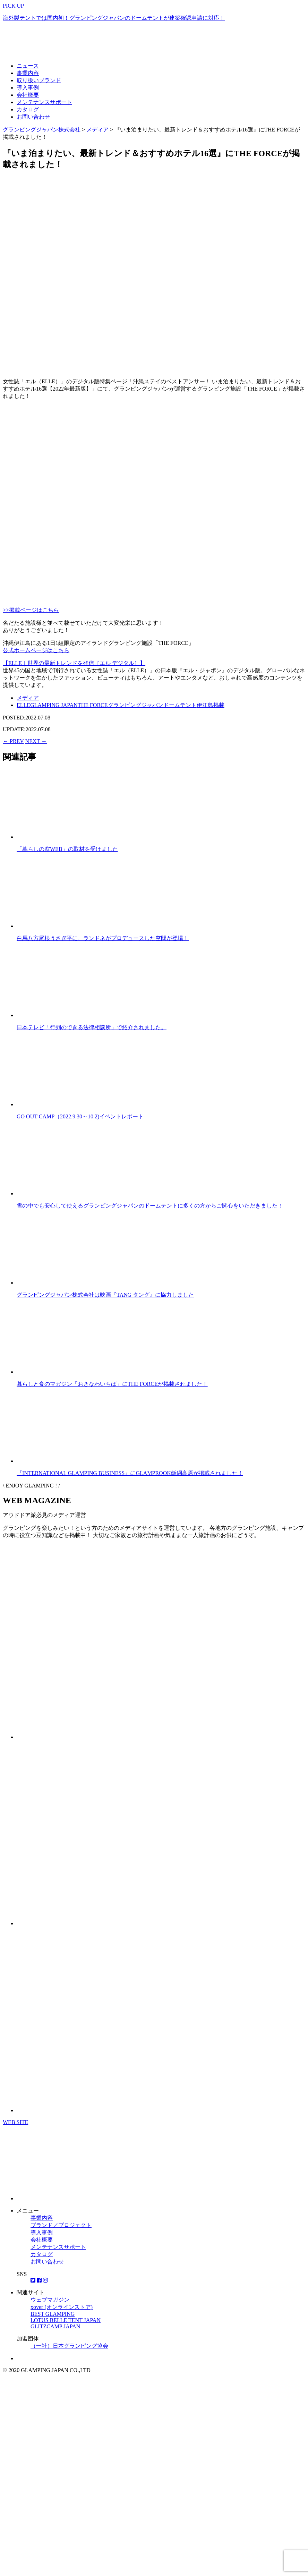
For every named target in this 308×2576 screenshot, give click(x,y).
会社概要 (28, 95)
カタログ (28, 109)
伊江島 (205, 705)
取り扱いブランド (39, 80)
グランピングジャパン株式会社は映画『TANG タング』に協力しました (105, 1295)
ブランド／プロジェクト (61, 2225)
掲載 (218, 705)
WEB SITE (15, 2122)
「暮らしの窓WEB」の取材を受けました (67, 849)
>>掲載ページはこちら (31, 610)
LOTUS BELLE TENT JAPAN (66, 2320)
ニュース (28, 66)
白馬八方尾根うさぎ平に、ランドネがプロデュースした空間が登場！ (103, 938)
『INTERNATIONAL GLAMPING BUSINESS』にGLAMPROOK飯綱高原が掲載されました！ (130, 1473)
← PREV (13, 741)
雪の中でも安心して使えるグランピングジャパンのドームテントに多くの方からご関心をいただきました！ (150, 1206)
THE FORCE (93, 705)
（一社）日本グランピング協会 (69, 2346)
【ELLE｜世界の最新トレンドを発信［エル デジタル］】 (74, 663)
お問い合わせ (33, 117)
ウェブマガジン (50, 2300)
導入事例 (28, 88)
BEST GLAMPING (53, 2314)
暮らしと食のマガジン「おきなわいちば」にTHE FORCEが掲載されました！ (112, 1384)
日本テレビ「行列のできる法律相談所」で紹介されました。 (91, 1027)
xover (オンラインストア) (62, 2307)
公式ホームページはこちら (36, 650)
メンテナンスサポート (44, 102)
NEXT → (36, 741)
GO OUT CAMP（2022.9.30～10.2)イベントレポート (80, 1116)
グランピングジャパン (135, 705)
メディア (28, 698)
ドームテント (180, 705)
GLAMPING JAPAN (54, 705)
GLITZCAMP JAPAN (55, 2326)
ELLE (23, 705)
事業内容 (28, 73)
